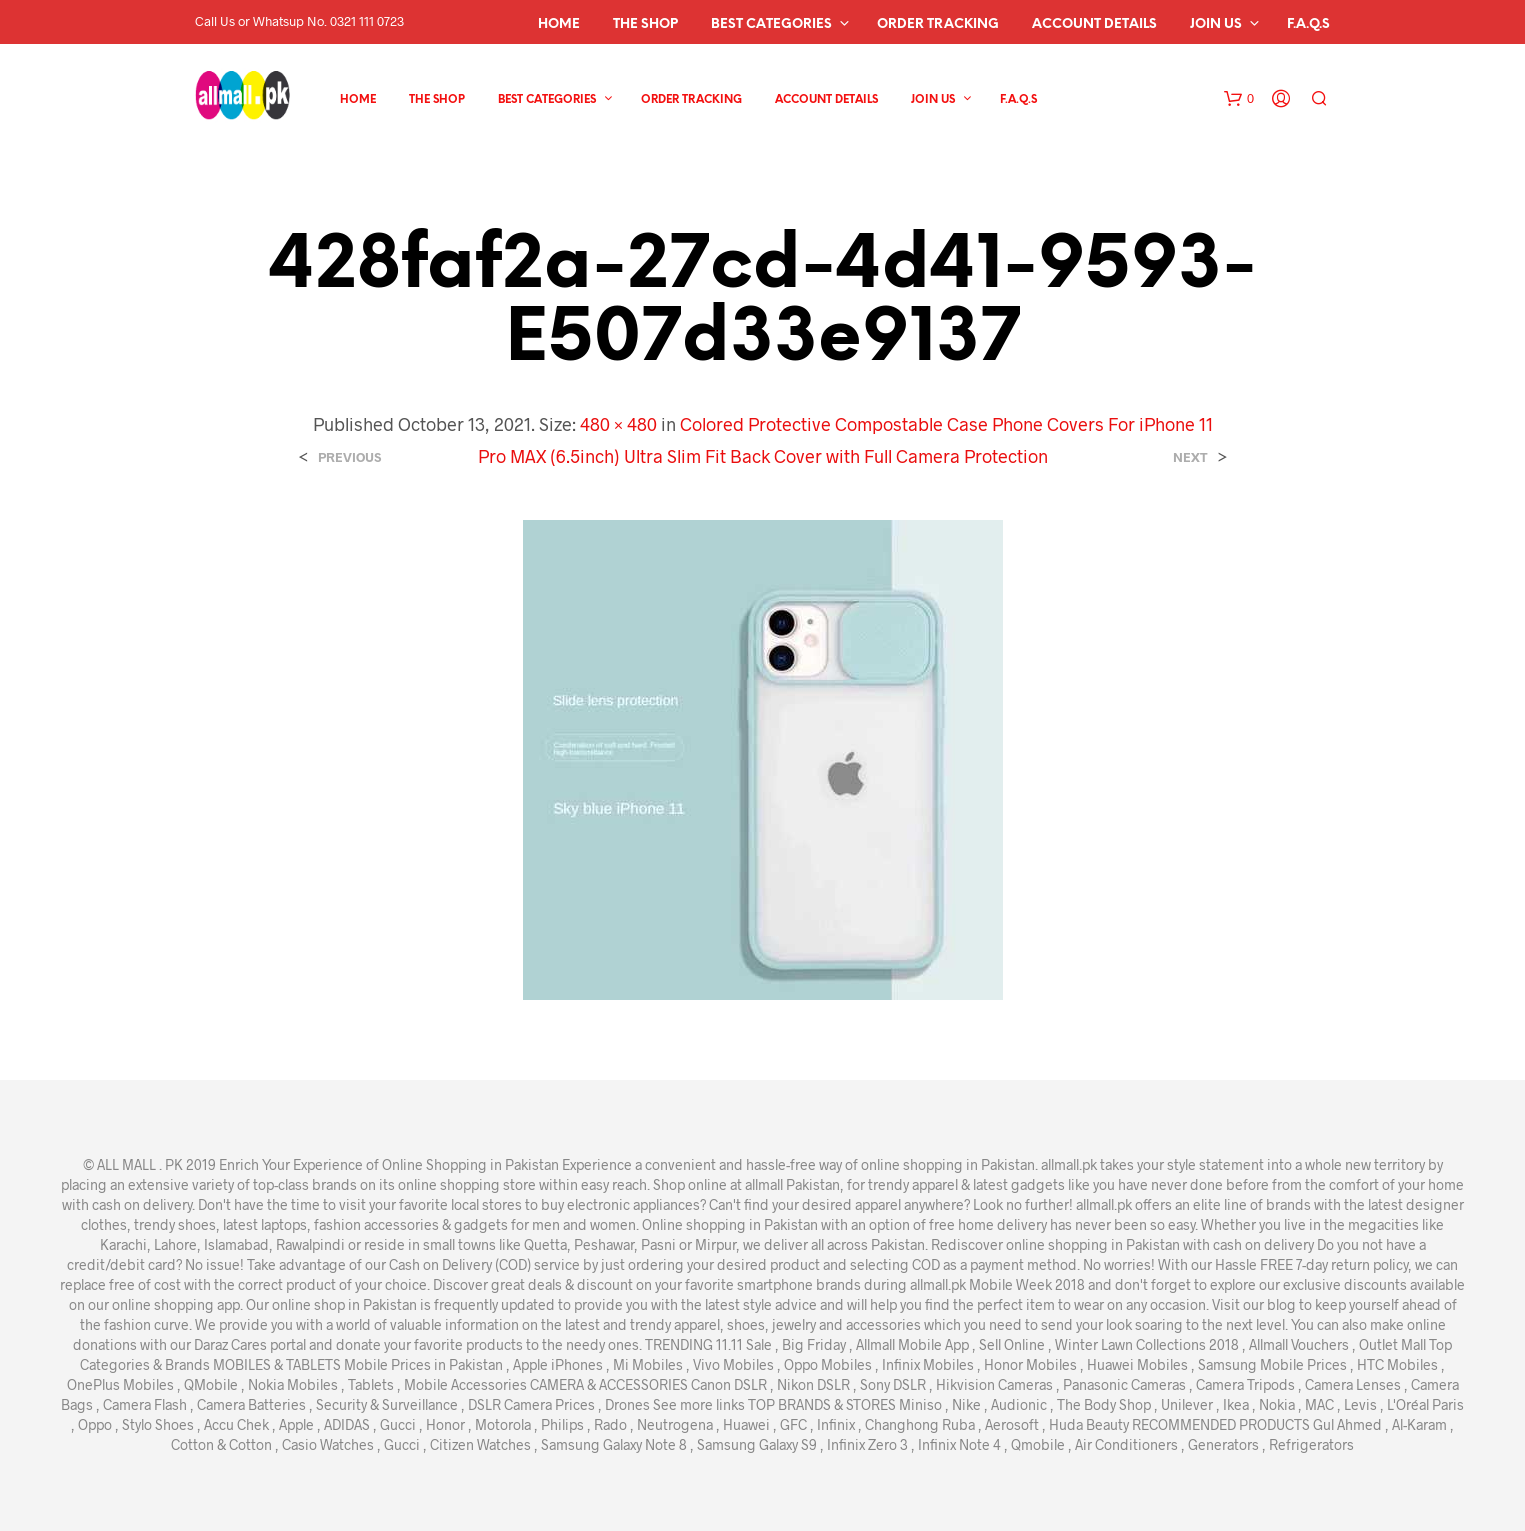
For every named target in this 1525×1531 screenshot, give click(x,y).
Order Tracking (938, 24)
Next (1190, 457)
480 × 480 (618, 424)
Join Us (1216, 24)
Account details (1094, 24)
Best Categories (771, 24)
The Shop (645, 24)
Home (559, 24)
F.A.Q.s (1308, 24)
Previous (349, 457)
